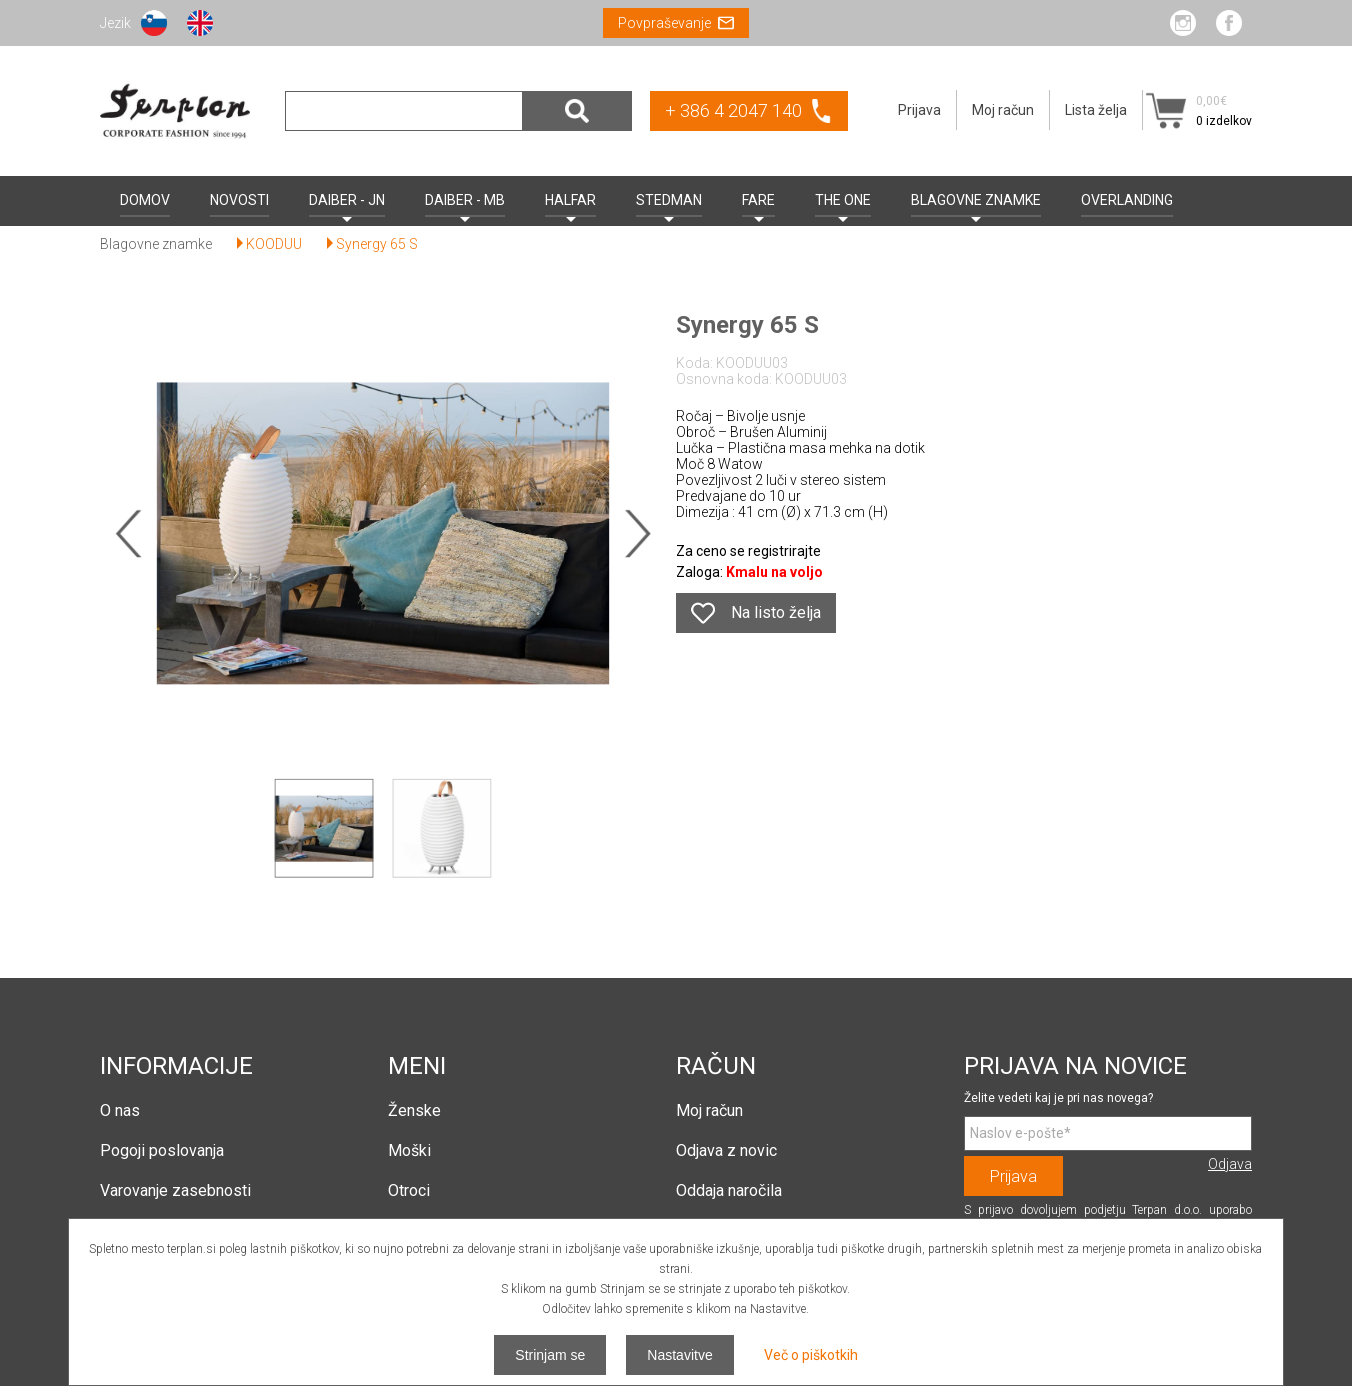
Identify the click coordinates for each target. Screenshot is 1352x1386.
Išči (577, 111)
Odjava (1230, 1164)
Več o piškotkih (811, 1355)
